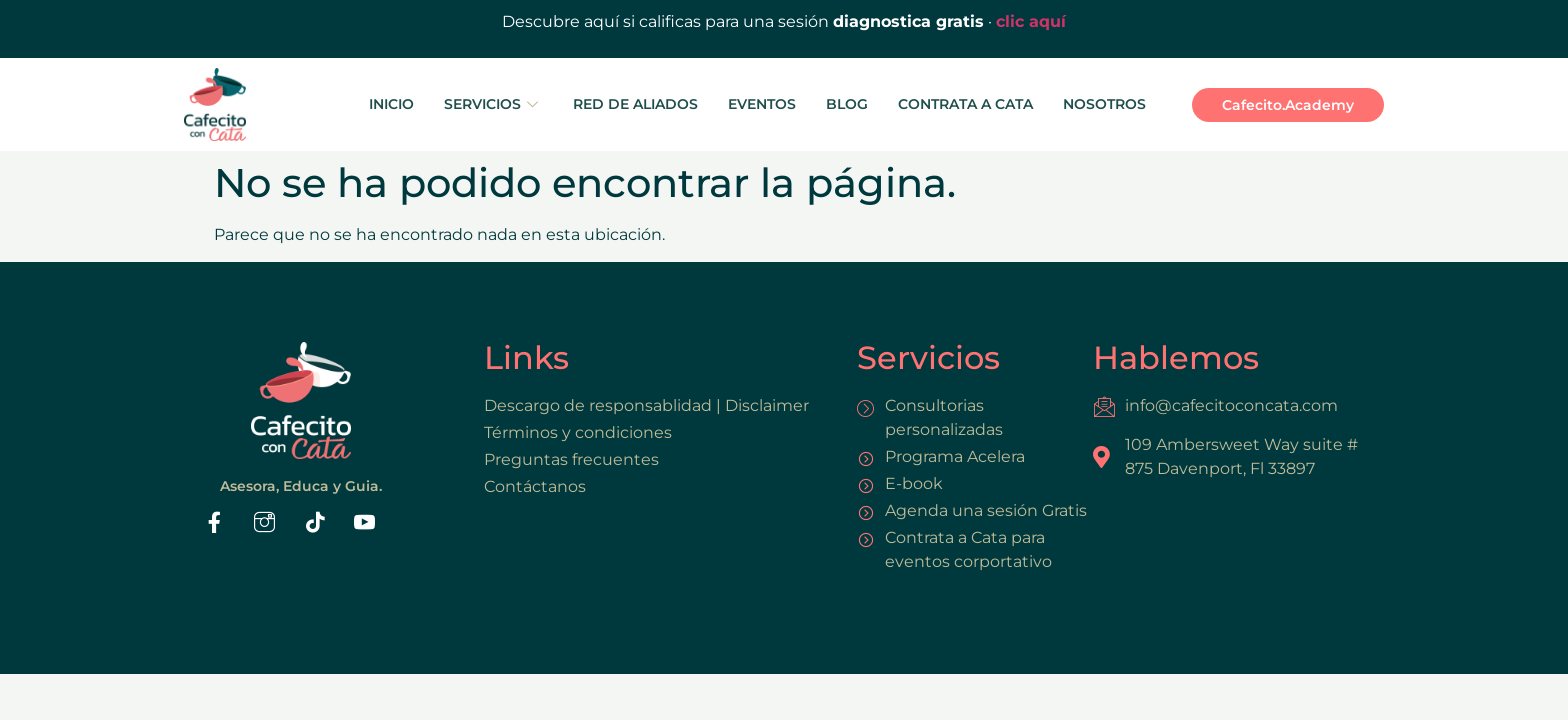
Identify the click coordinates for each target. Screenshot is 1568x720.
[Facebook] (215, 525)
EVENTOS (762, 104)
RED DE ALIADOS (635, 104)
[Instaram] (265, 525)
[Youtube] (365, 525)
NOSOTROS (1104, 104)
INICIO (391, 104)
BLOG (847, 104)
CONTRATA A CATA (965, 104)
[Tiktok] (315, 525)
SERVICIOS (493, 104)
